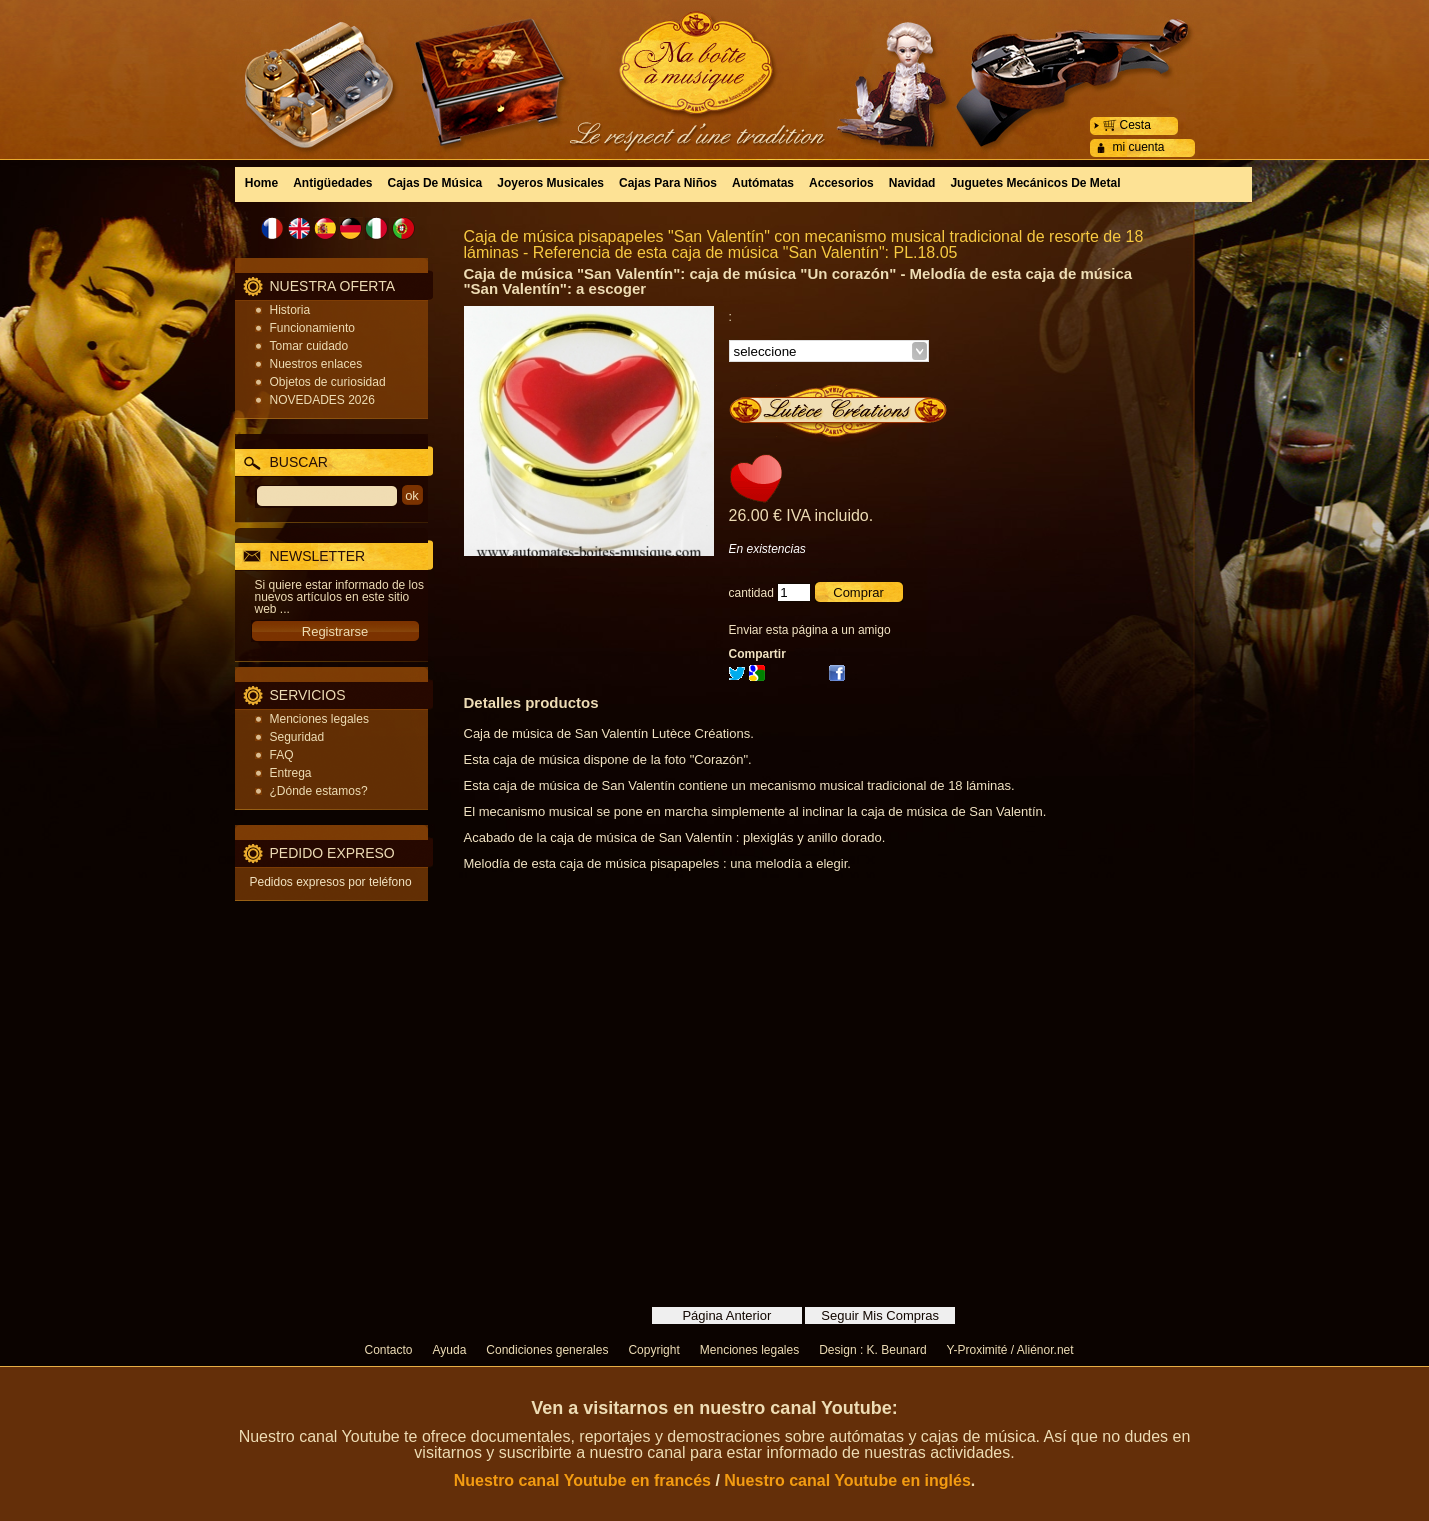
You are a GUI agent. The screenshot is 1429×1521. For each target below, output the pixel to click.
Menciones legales (319, 719)
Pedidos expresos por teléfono (331, 882)
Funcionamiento (312, 328)
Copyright (653, 1350)
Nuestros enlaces (316, 364)
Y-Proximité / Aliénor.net (1010, 1350)
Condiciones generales (547, 1350)
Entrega (291, 773)
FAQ (282, 755)
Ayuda (450, 1350)
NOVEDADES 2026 (322, 400)
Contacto (389, 1350)
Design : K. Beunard (872, 1350)
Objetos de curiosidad (328, 382)
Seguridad (297, 737)
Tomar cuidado (309, 346)
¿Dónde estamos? (319, 791)
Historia (290, 310)
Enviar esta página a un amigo (810, 630)
